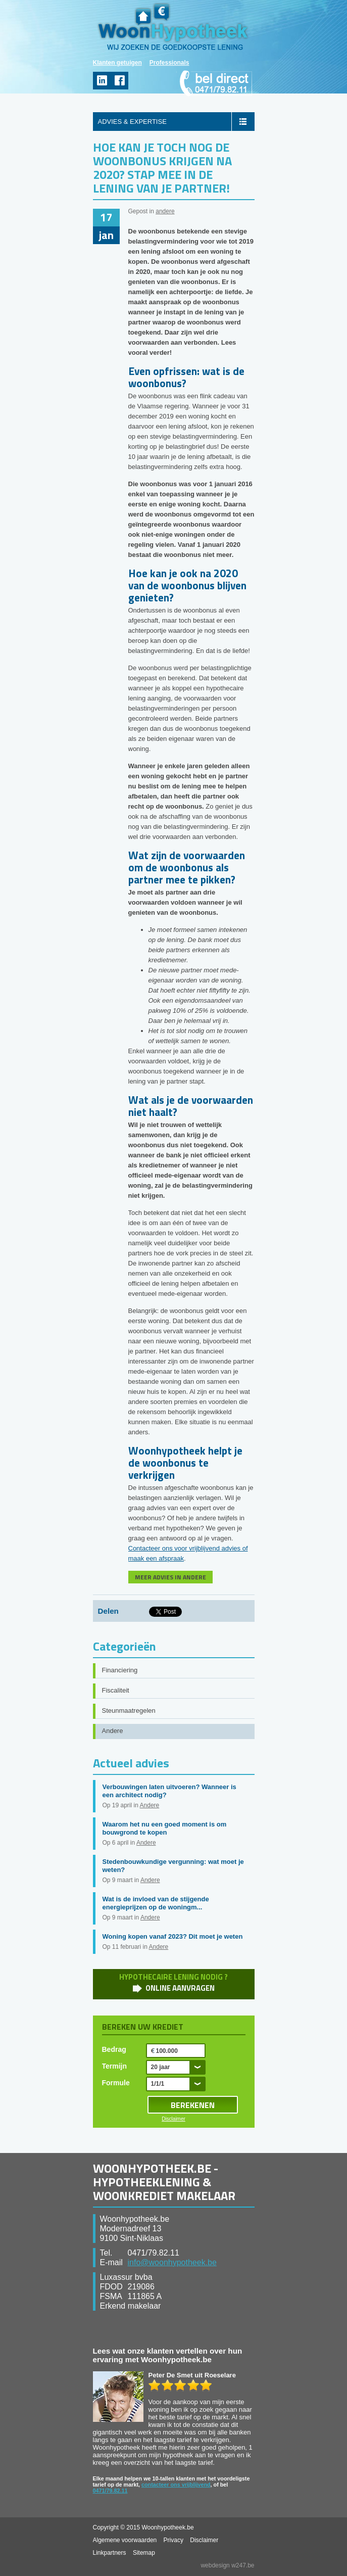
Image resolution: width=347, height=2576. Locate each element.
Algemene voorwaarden (125, 2540)
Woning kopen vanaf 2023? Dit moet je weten (173, 1936)
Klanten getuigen (117, 62)
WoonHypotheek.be (173, 27)
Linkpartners (109, 2552)
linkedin (102, 80)
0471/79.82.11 (110, 2491)
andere (165, 211)
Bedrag (114, 2049)
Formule (116, 2083)
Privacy (173, 2540)
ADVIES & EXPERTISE (132, 121)
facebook (119, 80)
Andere (112, 1731)
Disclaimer (173, 2119)
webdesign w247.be (227, 2565)
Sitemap (144, 2552)
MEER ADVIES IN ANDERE (170, 1577)
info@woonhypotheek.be (172, 2262)
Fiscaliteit (115, 1690)
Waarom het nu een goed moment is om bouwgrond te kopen (165, 1828)
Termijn (114, 2066)
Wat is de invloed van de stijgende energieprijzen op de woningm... (156, 1903)
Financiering (120, 1670)
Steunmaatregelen (129, 1710)
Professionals (169, 62)
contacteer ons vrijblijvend (176, 2484)
